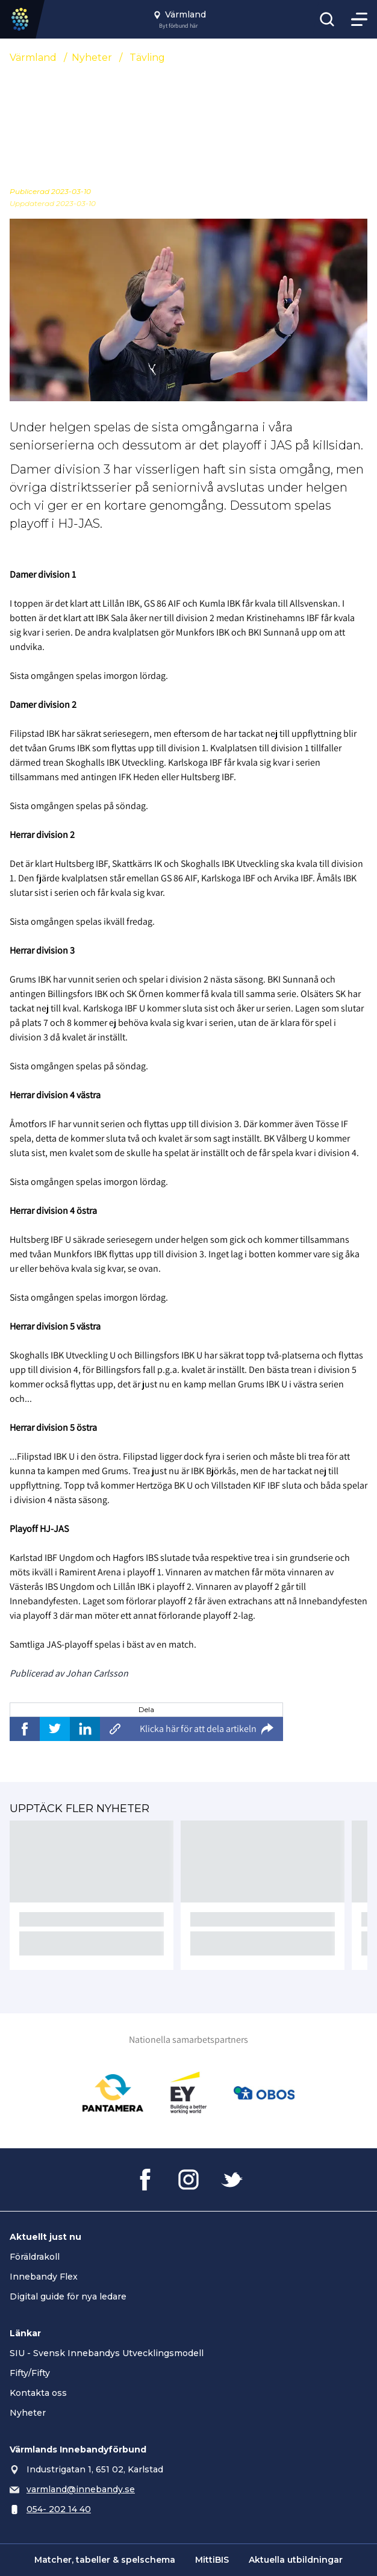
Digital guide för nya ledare (68, 2296)
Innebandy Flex (44, 2276)
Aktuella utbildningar (296, 2559)
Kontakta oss (38, 2392)
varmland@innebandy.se (80, 2489)
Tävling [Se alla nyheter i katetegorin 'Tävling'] (147, 57)
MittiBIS (212, 2559)
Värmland (33, 57)
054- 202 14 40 (58, 2509)
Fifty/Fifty (30, 2373)
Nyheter (92, 57)
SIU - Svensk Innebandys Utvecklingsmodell (107, 2353)
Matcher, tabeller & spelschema (104, 2559)
